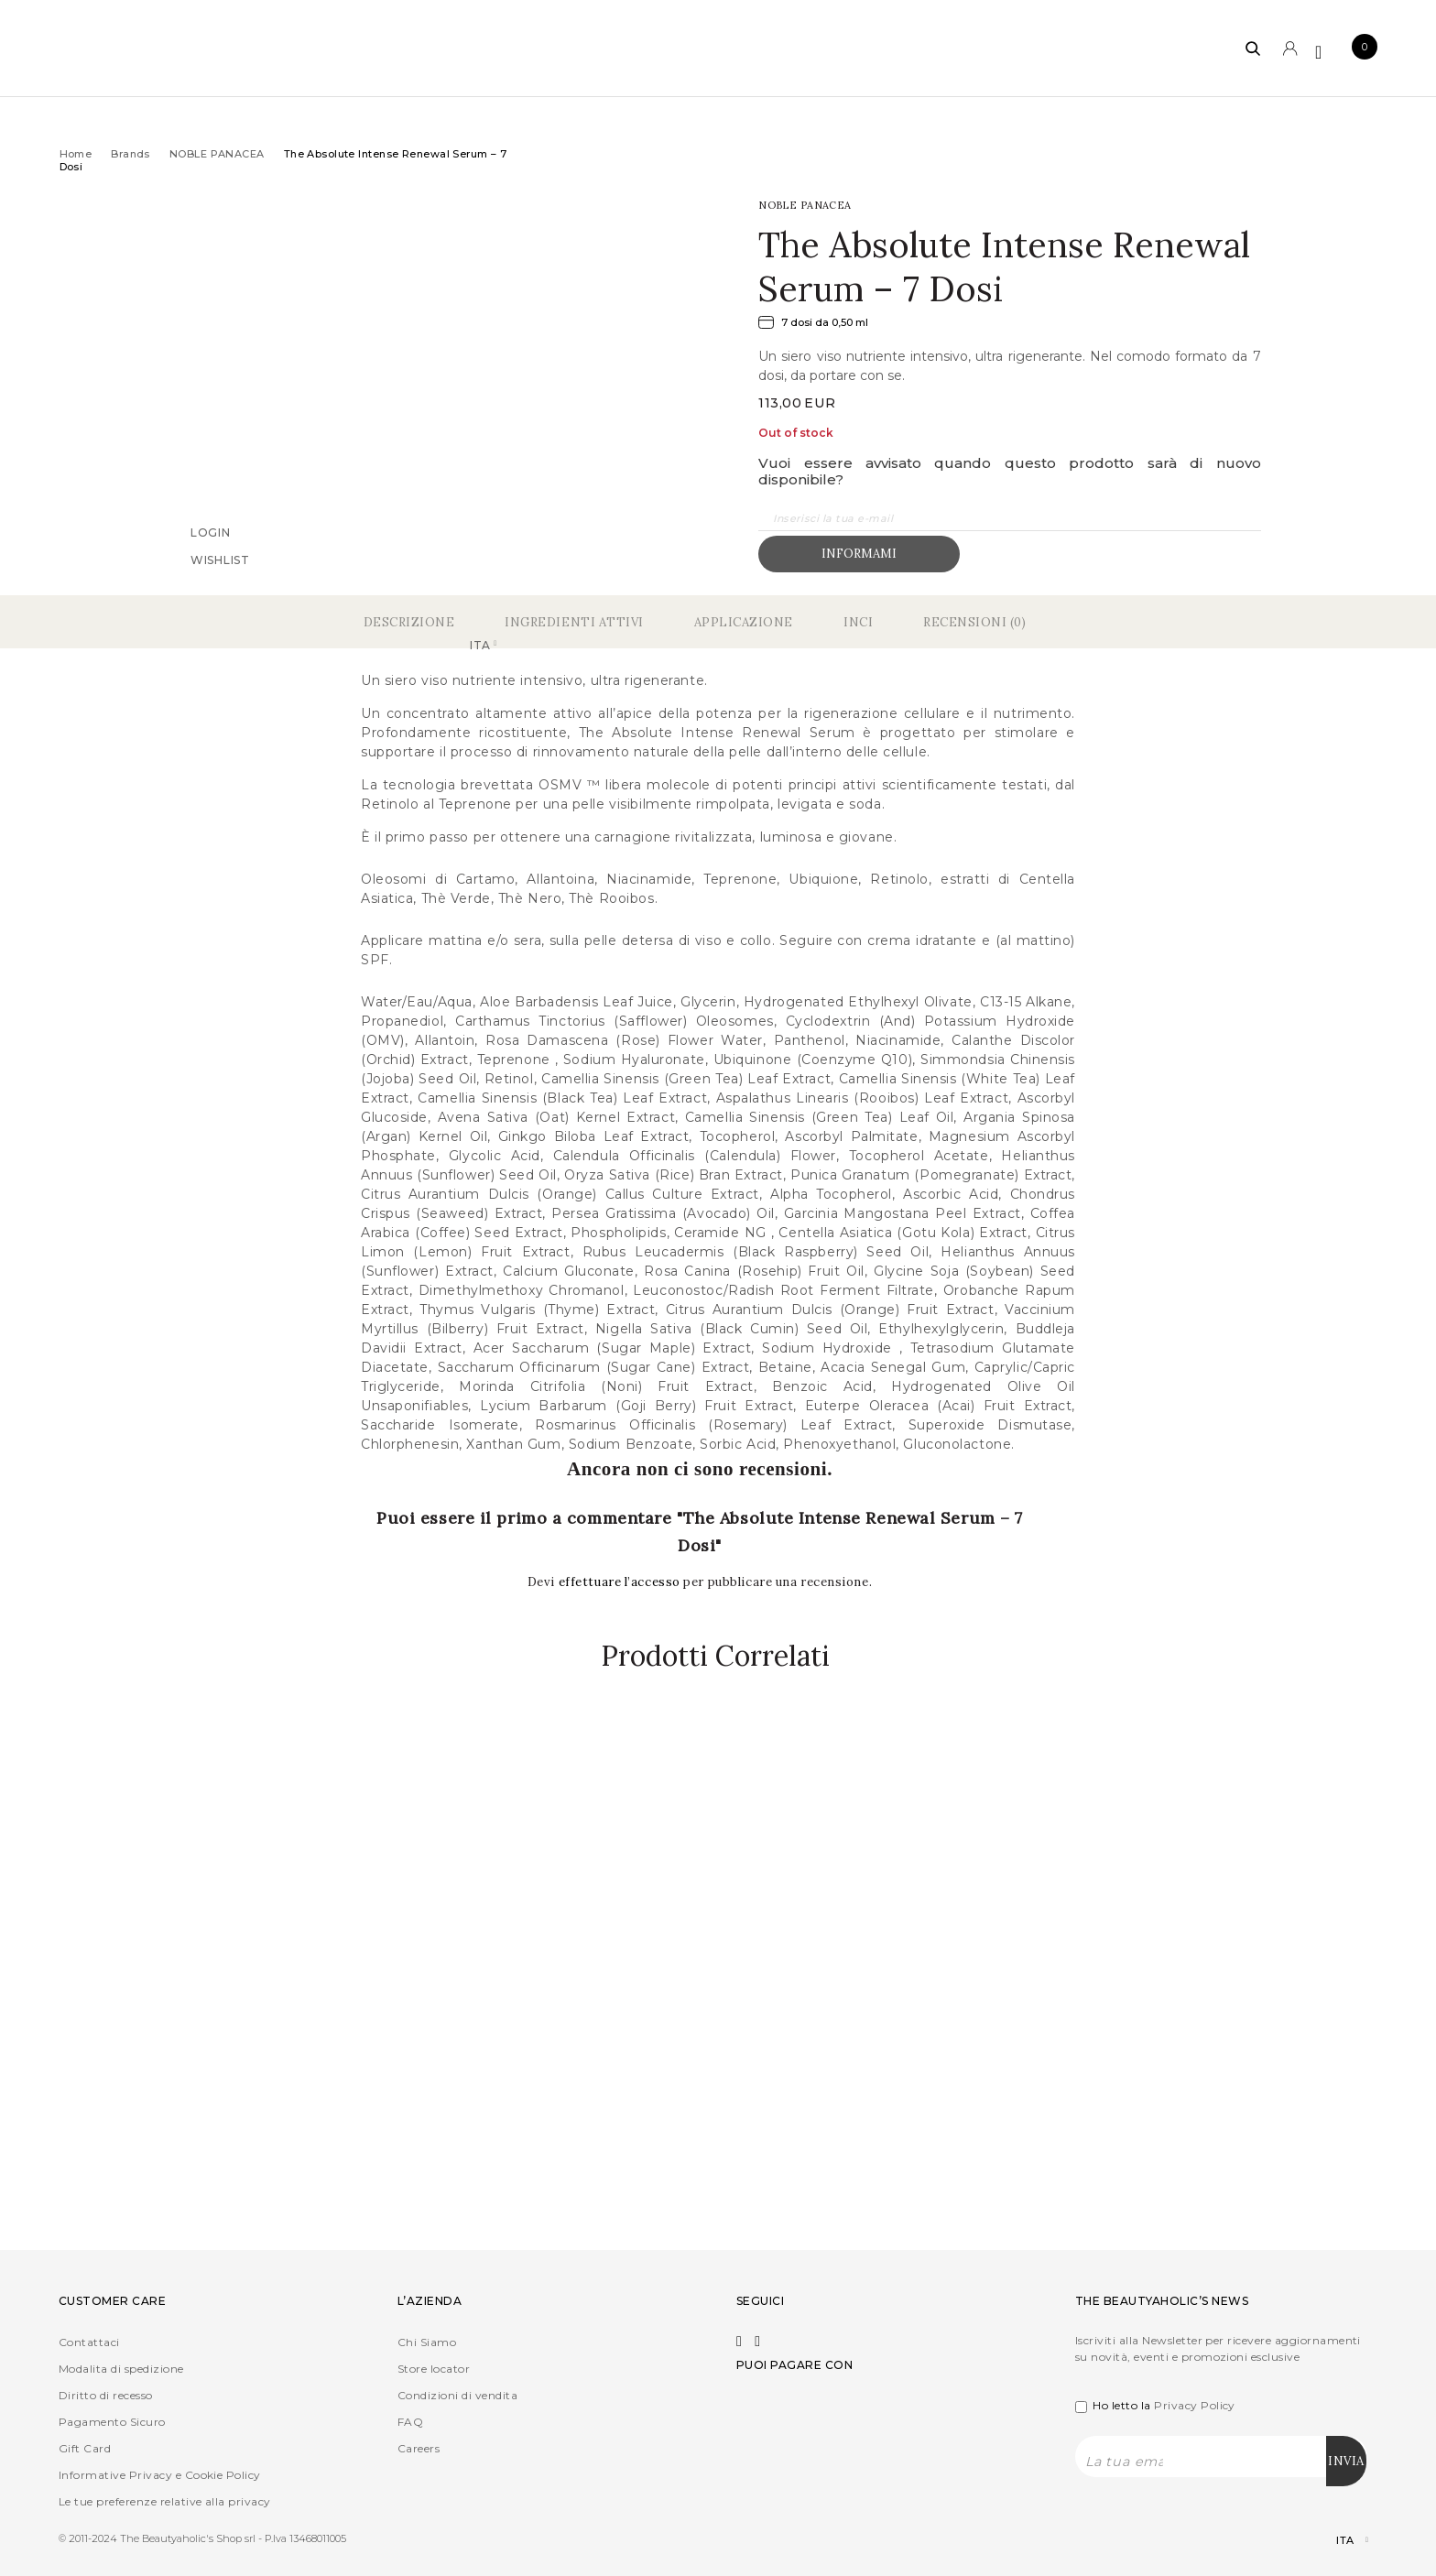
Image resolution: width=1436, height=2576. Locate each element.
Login (210, 531)
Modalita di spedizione (121, 2368)
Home (76, 153)
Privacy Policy (1194, 2405)
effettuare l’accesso (621, 1582)
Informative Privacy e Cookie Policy (160, 2475)
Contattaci (89, 2342)
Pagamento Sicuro (112, 2422)
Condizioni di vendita (457, 2395)
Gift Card (85, 2448)
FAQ (410, 2422)
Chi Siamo (426, 2342)
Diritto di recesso (106, 2395)
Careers (418, 2448)
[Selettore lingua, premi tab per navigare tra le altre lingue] (1336, 2540)
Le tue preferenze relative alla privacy (165, 2501)
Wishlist (220, 559)
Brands (130, 153)
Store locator (433, 2368)
